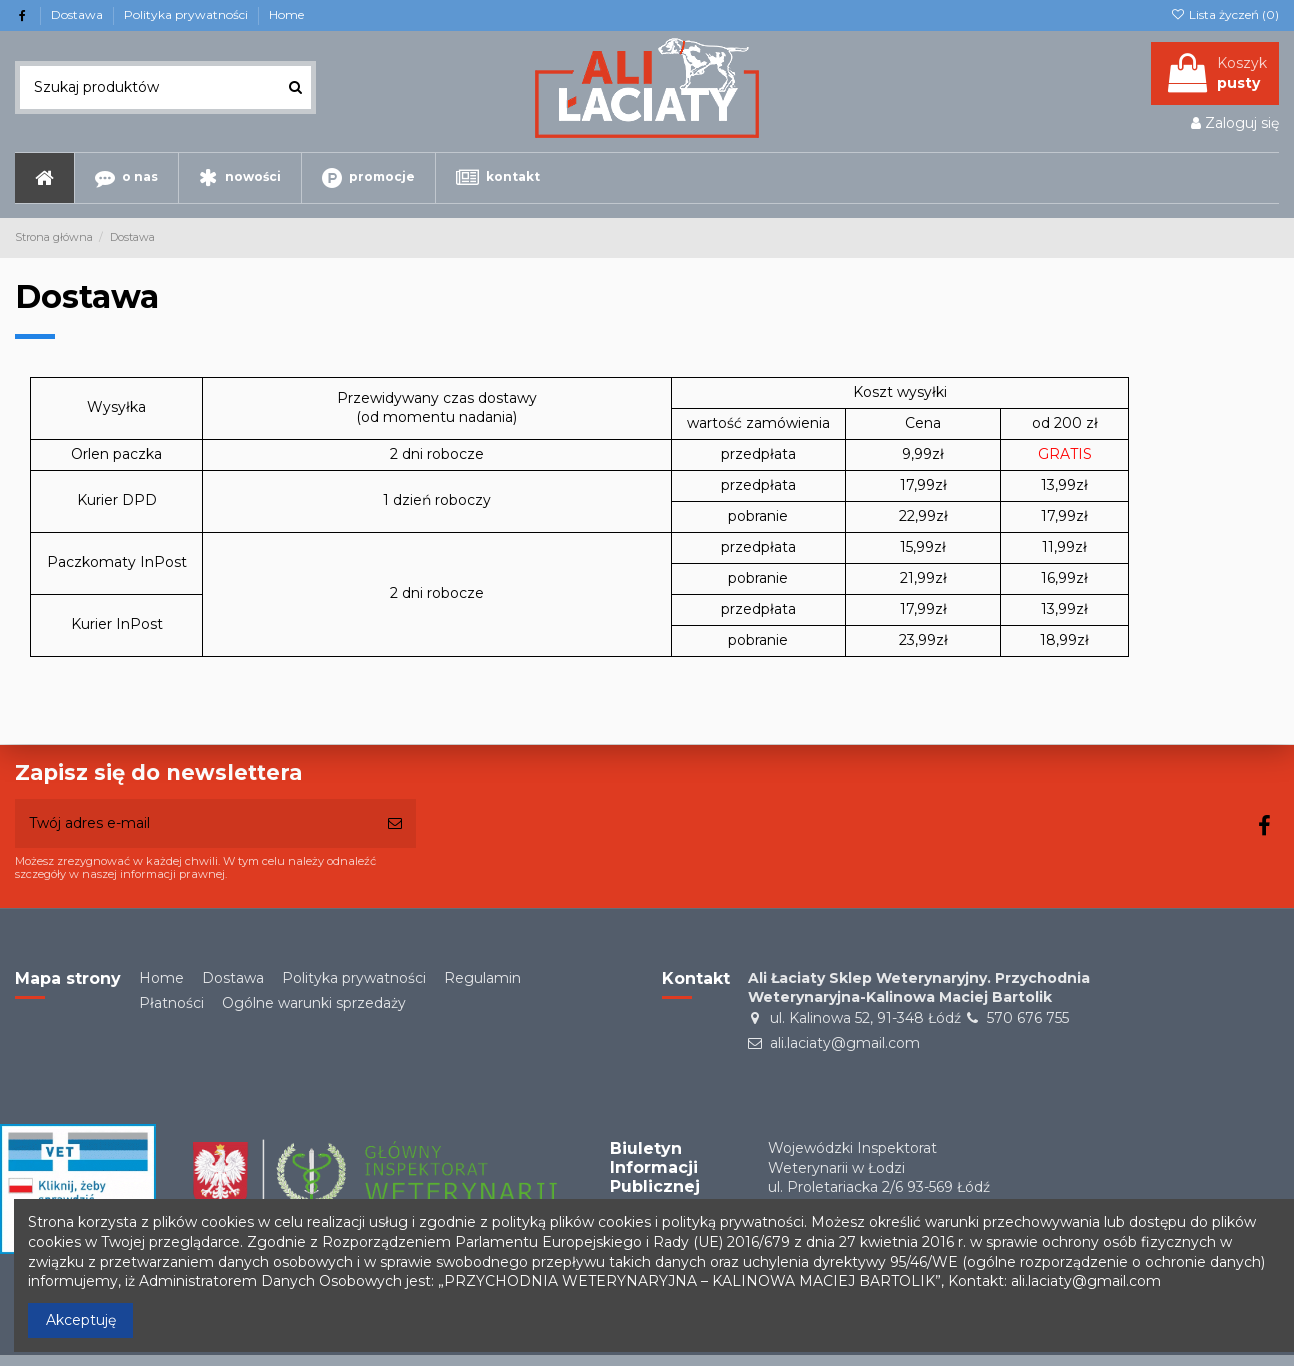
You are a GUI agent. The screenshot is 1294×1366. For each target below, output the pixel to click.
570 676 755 (1028, 1018)
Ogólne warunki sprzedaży (314, 1003)
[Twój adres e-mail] (194, 823)
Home (286, 14)
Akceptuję (81, 1320)
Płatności (171, 1003)
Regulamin (482, 978)
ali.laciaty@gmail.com (845, 1043)
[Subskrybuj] (395, 823)
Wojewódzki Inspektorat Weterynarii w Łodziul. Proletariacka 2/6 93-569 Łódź (879, 1167)
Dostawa (78, 14)
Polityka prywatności (187, 14)
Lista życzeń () (1225, 14)
